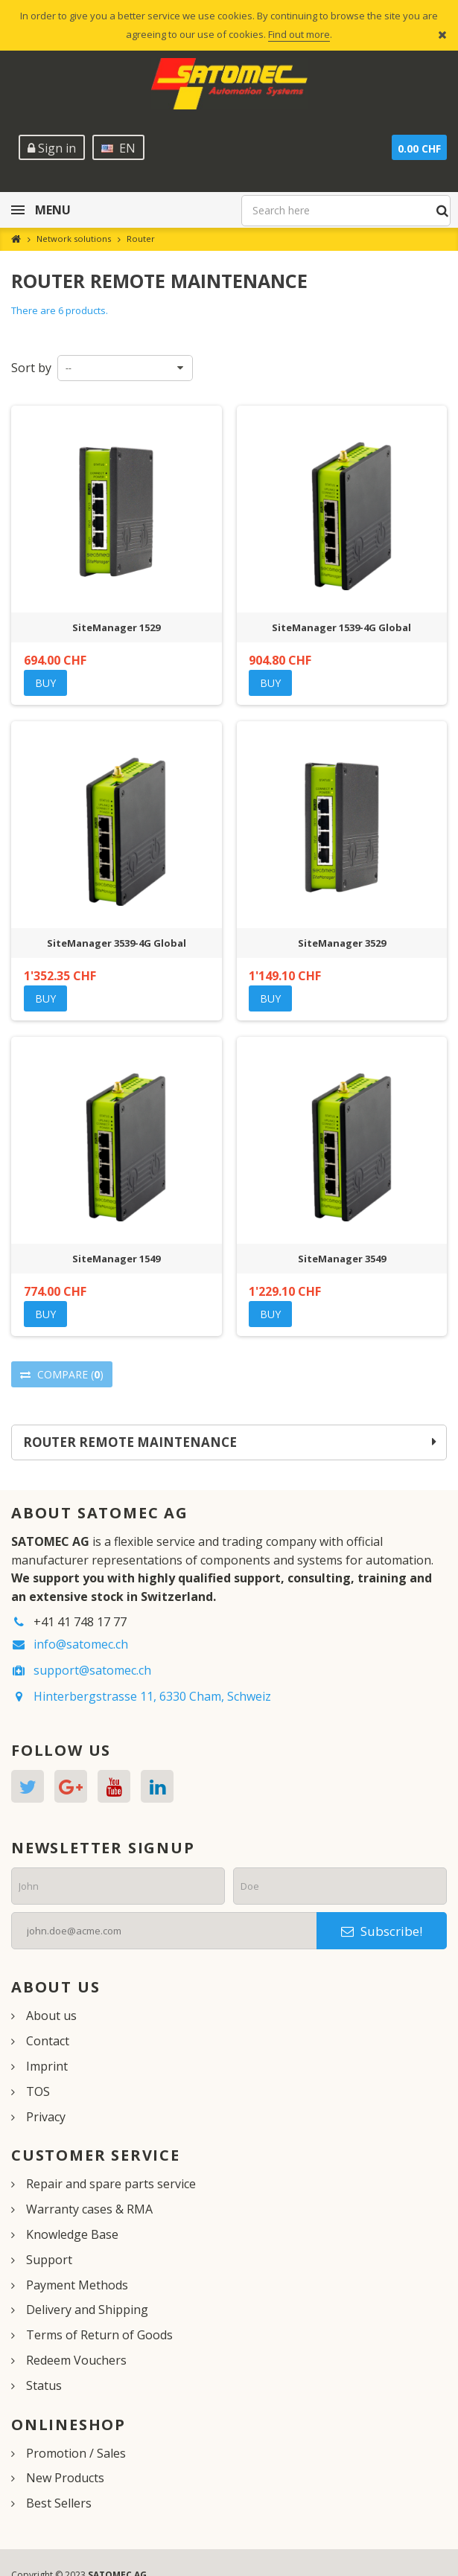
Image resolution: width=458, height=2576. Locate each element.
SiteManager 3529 (342, 943)
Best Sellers (59, 2503)
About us (51, 2015)
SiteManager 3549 (342, 1258)
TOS (38, 2091)
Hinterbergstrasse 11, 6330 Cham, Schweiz (152, 1696)
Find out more (299, 34)
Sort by (31, 367)
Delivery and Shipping (87, 2309)
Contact (47, 2041)
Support (49, 2259)
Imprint (47, 2066)
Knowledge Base (72, 2234)
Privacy (46, 2117)
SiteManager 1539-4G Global (341, 627)
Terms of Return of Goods (99, 2335)
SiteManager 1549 (116, 1258)
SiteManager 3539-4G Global (116, 943)
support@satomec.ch (92, 1670)
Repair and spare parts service (111, 2184)
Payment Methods (77, 2285)
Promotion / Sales (76, 2453)
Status (44, 2385)
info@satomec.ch (81, 1644)
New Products (65, 2478)
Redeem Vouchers (76, 2360)
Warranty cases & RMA (89, 2209)
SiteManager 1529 (116, 627)
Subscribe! (381, 1931)
